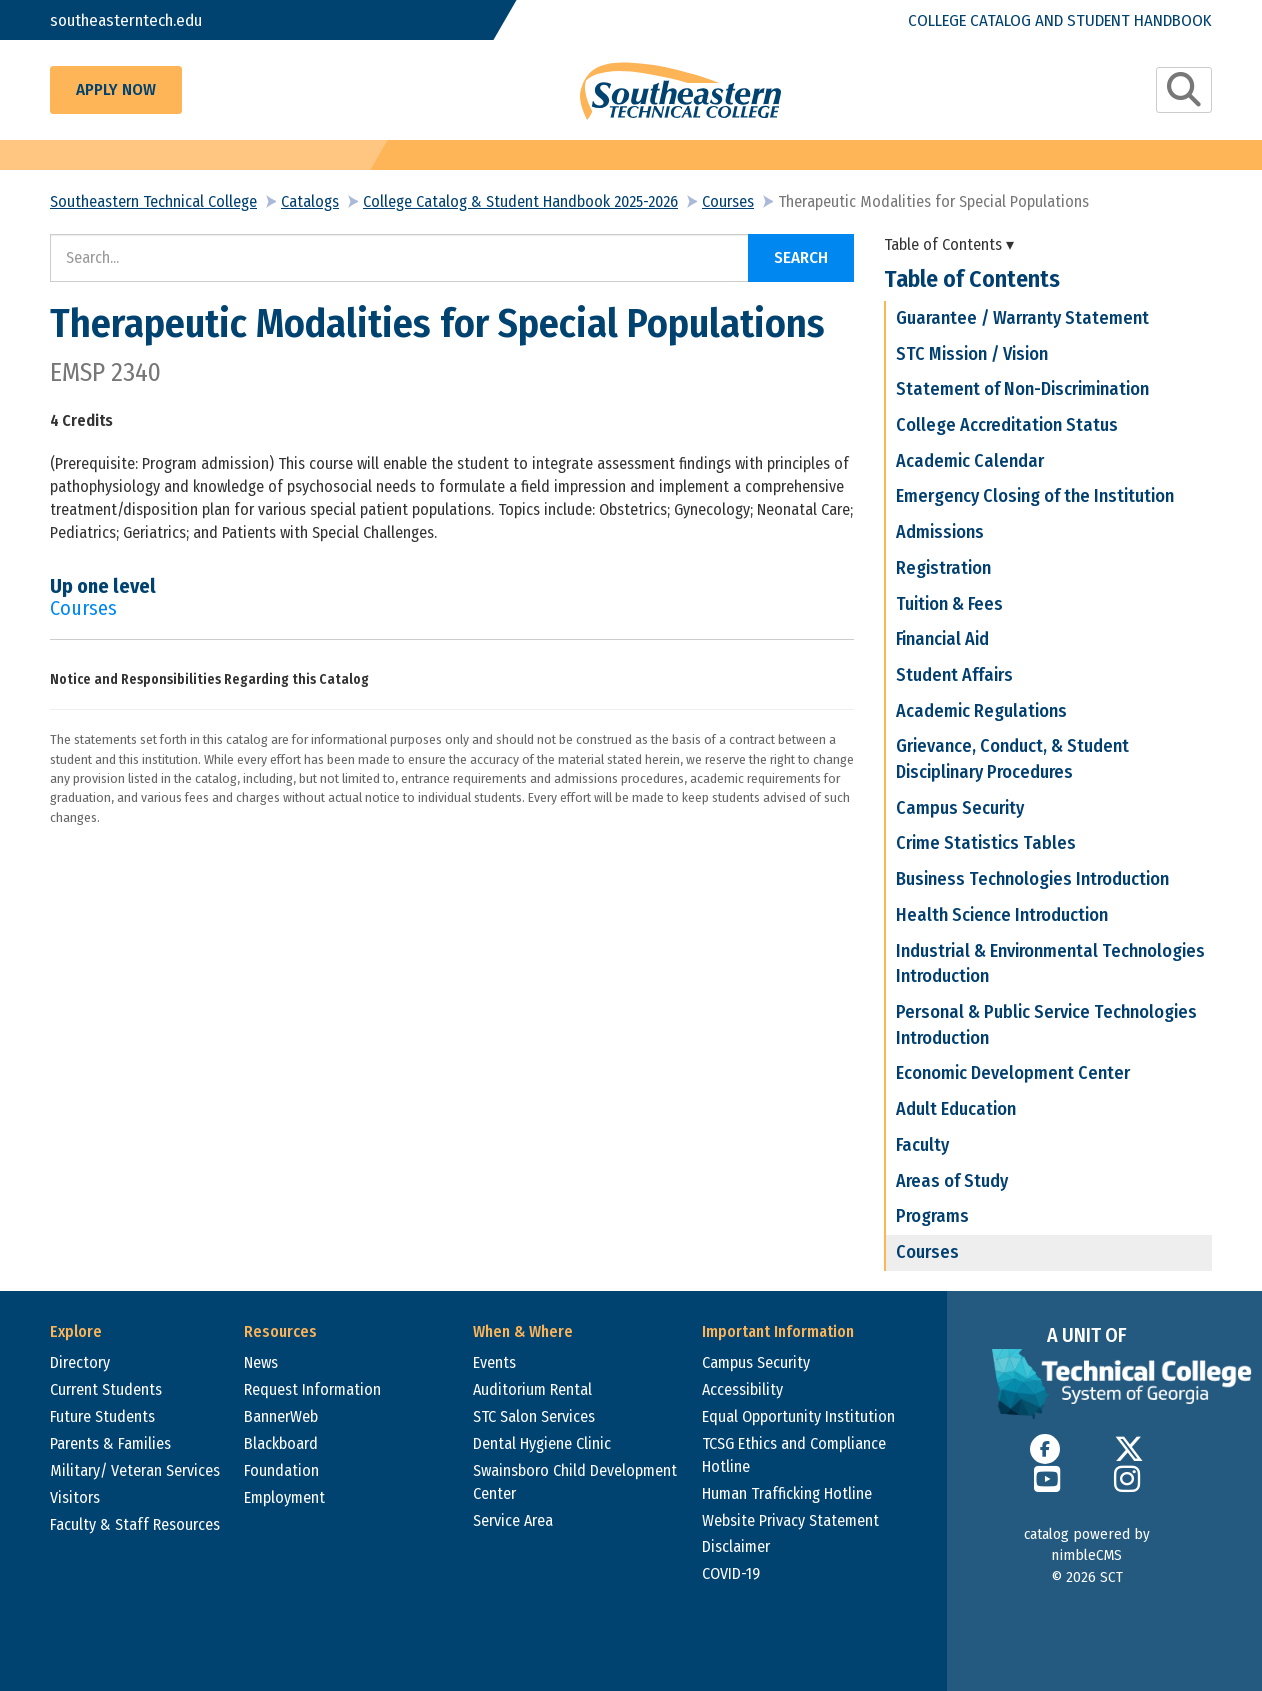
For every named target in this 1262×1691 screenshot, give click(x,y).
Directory (80, 1362)
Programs (932, 1216)
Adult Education (956, 1109)
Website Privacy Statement (790, 1520)
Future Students (102, 1416)
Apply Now (116, 89)
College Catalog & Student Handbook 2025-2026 (520, 201)
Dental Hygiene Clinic (542, 1443)
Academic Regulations (981, 711)
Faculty (922, 1145)
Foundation (281, 1470)
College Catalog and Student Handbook (1058, 19)
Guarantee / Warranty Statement (1022, 318)
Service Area (513, 1520)
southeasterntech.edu (127, 19)
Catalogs (310, 201)
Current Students (106, 1389)
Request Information (312, 1389)
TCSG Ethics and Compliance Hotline (794, 1455)
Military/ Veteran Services (135, 1470)
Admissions (940, 532)
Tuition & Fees (949, 604)
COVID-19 (731, 1573)
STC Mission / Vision (972, 354)
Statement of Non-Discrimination (1022, 389)
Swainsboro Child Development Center (575, 1482)
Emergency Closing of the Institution (1035, 496)
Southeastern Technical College (153, 201)
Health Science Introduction (1002, 915)
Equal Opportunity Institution (798, 1416)
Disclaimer (736, 1546)
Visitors (75, 1497)
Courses (728, 201)
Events (494, 1362)
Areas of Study (952, 1181)
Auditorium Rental (532, 1389)
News (261, 1362)
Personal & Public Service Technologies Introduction (1046, 1025)
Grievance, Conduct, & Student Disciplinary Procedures (1012, 759)
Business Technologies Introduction (1032, 879)
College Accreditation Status (1007, 425)
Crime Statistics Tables (986, 843)
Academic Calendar (970, 461)
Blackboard (281, 1443)
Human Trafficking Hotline (787, 1493)
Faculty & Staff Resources (135, 1524)
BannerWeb (281, 1416)
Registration (943, 568)
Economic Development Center (1013, 1073)
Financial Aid (942, 639)
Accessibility (742, 1389)
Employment (284, 1497)
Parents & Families (110, 1443)
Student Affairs (954, 675)
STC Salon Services (534, 1416)
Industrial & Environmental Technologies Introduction (1050, 964)
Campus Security (960, 808)
